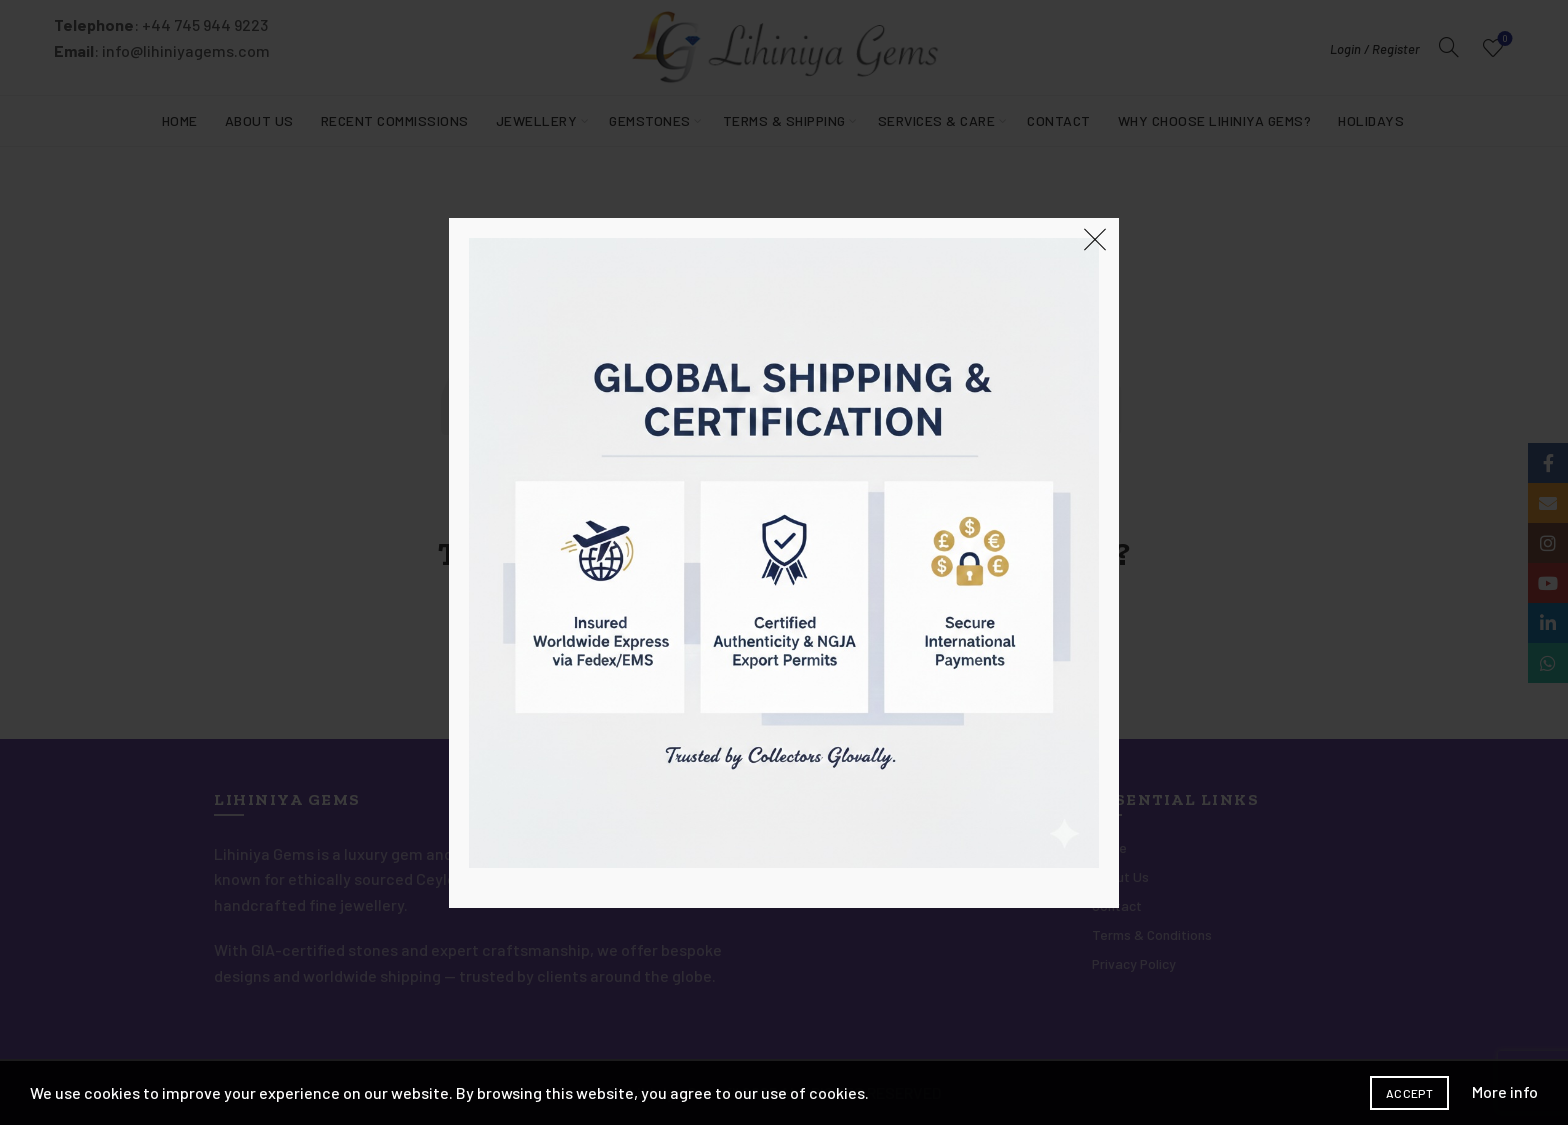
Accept (1409, 1093)
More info (1505, 1091)
